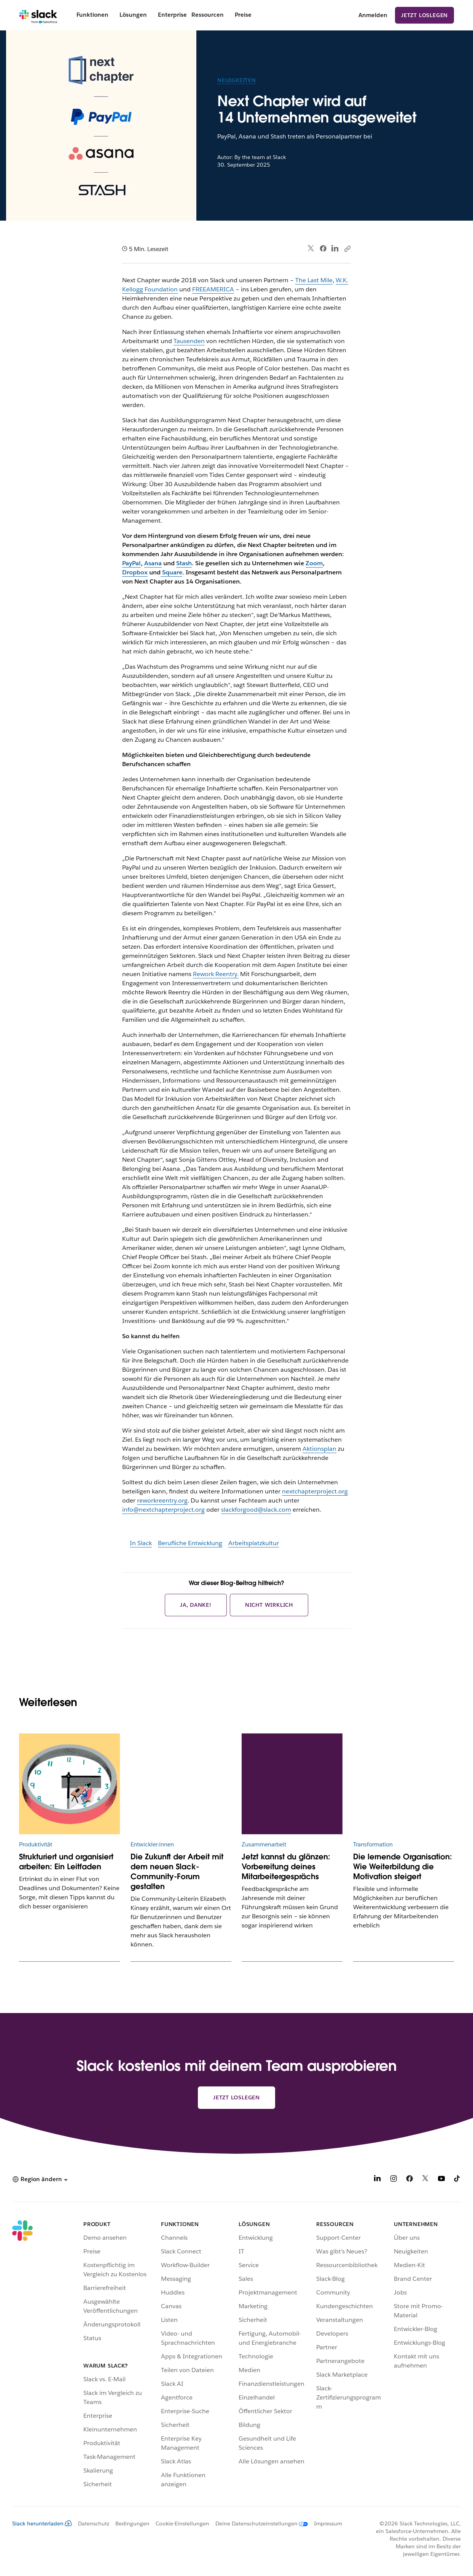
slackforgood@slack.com (256, 1510)
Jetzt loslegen (424, 15)
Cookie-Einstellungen (182, 2523)
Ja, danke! (196, 1604)
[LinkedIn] (377, 2180)
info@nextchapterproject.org (163, 1510)
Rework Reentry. (216, 974)
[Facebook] (409, 2180)
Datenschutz (93, 2523)
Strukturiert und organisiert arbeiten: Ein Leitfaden (66, 1862)
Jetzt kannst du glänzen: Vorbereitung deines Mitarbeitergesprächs (286, 1866)
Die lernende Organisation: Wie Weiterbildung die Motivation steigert (402, 1866)
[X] (425, 2180)
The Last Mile (314, 280)
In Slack (141, 1543)
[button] (39, 2179)
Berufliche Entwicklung (190, 1543)
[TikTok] (457, 2180)
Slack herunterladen (42, 2523)
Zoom (314, 563)
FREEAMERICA (213, 289)
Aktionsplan (319, 1449)
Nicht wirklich (269, 1604)
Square (171, 572)
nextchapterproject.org (315, 1491)
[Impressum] (325, 2523)
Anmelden (372, 15)
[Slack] (38, 15)
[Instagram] (393, 2180)
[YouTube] (441, 2180)
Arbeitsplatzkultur (253, 1543)
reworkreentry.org (162, 1500)
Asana (153, 563)
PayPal (131, 563)
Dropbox (135, 572)
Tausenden (189, 341)
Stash (184, 563)
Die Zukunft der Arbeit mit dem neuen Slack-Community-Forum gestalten (177, 1871)
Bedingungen (132, 2523)
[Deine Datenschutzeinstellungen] (258, 2523)
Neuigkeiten (236, 80)
